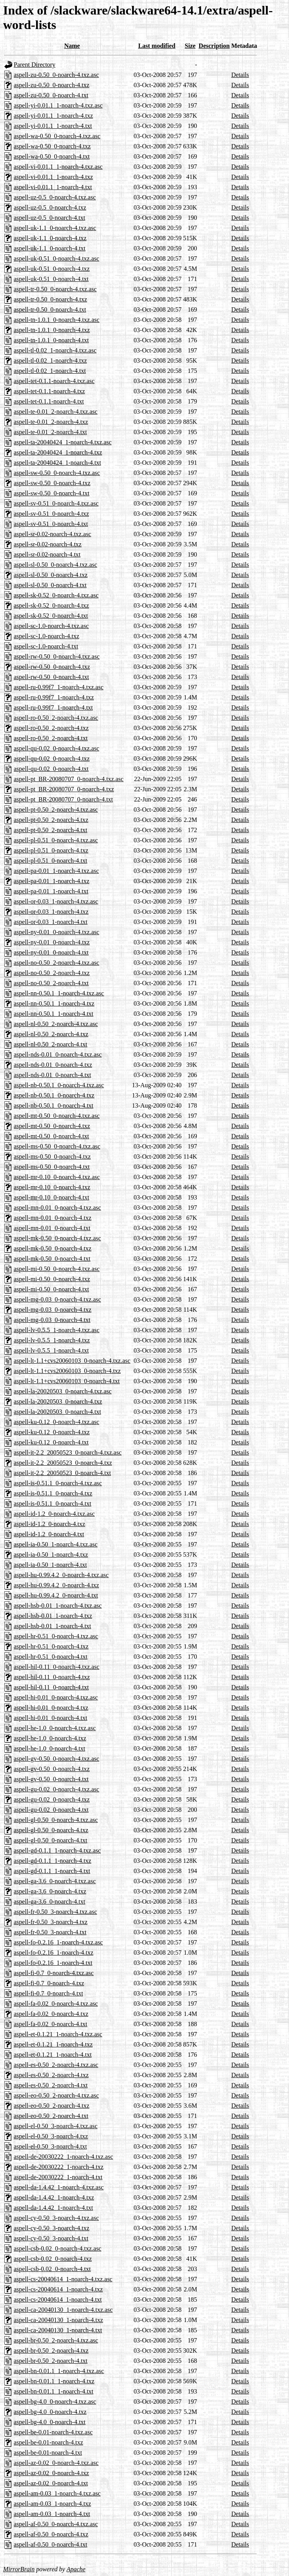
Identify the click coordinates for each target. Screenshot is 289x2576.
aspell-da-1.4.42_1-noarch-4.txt (53, 2207)
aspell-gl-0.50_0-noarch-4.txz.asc (56, 1820)
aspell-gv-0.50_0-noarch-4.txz (52, 1768)
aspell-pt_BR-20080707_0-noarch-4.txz (64, 789)
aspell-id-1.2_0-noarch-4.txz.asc (54, 1513)
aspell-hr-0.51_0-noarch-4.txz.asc (56, 1636)
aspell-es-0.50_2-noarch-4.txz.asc (56, 2064)
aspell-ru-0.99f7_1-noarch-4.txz (54, 697)
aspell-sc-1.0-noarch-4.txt (46, 646)
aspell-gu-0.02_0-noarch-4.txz (52, 1799)
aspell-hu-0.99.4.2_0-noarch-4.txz (56, 1585)
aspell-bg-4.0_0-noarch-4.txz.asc (55, 2401)
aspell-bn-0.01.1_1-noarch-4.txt (53, 2391)
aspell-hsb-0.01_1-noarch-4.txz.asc (58, 1605)
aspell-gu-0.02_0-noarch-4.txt (51, 1809)
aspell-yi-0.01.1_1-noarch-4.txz (53, 115)
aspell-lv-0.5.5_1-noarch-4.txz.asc (57, 1330)
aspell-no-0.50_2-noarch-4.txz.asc (56, 962)
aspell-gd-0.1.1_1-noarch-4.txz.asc (57, 1850)
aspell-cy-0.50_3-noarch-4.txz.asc (56, 2218)
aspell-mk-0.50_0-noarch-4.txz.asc (57, 1238)
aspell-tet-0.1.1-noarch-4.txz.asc (54, 381)
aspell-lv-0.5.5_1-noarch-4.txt (51, 1350)
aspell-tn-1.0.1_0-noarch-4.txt (51, 340)
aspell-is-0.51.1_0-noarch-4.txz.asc (58, 1483)
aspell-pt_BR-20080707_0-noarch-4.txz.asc (69, 779)
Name (72, 45)
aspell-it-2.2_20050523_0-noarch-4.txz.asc (68, 1452)
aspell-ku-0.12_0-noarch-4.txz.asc (56, 1422)
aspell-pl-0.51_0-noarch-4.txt (50, 860)
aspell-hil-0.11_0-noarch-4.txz (52, 1677)
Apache (76, 2569)
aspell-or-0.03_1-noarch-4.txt (50, 921)
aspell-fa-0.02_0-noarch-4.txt (50, 2024)
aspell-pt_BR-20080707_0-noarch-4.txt (63, 799)
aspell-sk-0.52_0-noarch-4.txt (51, 615)
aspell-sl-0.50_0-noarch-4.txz (50, 574)
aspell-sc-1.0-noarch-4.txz (46, 636)
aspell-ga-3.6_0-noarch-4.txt (49, 1901)
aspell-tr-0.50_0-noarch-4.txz (50, 299)
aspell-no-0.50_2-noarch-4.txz (52, 972)
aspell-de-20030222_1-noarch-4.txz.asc (63, 2156)
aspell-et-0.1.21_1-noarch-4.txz (53, 2044)
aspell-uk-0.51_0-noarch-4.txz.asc (56, 258)
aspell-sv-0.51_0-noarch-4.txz (51, 513)
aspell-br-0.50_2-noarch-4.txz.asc (56, 2340)
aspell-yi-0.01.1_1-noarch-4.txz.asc (58, 105)
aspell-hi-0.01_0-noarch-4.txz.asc (56, 1697)
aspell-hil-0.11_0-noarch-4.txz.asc (56, 1666)
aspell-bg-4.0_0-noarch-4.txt (49, 2422)
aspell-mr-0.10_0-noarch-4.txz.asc (57, 1177)
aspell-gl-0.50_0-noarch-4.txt (50, 1840)
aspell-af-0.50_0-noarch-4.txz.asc (56, 2524)
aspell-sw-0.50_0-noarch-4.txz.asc (57, 472)
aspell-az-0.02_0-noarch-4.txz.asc (56, 2462)
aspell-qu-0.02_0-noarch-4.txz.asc (56, 748)
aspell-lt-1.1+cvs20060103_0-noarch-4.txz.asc (72, 1360)
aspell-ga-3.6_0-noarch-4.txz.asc (55, 1881)
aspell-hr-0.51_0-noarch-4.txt (50, 1656)
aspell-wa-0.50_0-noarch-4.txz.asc (57, 136)
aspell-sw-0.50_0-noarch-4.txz (52, 483)
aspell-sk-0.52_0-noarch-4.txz (51, 605)
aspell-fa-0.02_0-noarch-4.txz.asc (56, 2003)
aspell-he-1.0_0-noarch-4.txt (49, 1748)
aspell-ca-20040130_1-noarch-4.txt (58, 2330)
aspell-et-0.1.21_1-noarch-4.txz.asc (58, 2034)
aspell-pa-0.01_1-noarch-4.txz (51, 881)
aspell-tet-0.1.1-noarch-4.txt (49, 401)
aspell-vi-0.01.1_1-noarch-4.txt (53, 187)
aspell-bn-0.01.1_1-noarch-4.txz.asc (59, 2371)
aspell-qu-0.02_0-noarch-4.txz (52, 758)
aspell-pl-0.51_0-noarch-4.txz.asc (56, 840)
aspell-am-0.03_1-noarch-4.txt (52, 2513)
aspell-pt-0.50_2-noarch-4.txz (51, 819)
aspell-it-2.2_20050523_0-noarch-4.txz (63, 1462)
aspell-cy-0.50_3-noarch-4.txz (51, 2228)
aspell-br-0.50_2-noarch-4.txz (51, 2350)
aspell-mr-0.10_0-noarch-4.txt (51, 1197)
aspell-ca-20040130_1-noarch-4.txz (58, 2320)
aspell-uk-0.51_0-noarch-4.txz (52, 268)
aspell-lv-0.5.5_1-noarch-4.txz (52, 1340)
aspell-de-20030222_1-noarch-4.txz (59, 2166)
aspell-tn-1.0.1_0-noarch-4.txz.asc (57, 319)
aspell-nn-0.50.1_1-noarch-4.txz (54, 1003)
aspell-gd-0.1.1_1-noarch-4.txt (52, 1871)
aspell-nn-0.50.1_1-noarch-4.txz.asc (59, 993)
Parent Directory (34, 64)
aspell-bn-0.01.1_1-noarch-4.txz (54, 2381)
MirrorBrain (19, 2569)
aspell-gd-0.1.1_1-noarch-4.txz (52, 1860)
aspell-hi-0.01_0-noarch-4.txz (51, 1707)
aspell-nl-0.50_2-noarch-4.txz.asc (56, 1024)
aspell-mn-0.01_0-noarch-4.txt (52, 1228)
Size (190, 45)
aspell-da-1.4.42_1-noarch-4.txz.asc (59, 2187)
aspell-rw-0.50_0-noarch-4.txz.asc (57, 656)
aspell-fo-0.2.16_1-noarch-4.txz (53, 1952)
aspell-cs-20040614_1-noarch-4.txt (58, 2299)
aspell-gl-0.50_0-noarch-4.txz (51, 1830)
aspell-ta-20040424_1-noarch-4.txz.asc (63, 442)
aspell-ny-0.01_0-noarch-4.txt (51, 952)
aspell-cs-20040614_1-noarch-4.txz (58, 2289)
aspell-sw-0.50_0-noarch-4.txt (51, 493)
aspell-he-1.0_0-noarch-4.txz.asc (55, 1728)
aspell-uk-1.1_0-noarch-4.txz (50, 238)
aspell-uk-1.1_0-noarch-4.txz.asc (55, 228)
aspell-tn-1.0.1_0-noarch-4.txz (52, 330)
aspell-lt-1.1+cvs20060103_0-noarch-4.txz (67, 1370)
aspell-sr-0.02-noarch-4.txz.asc (52, 534)
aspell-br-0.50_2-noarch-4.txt (50, 2360)
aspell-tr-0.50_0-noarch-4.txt (50, 309)
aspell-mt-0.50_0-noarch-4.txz (52, 1126)
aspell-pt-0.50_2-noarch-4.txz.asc (56, 809)
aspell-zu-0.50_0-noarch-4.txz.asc (56, 74)
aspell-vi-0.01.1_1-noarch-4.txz (53, 176)
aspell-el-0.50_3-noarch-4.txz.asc (56, 2126)
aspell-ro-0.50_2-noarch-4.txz (51, 728)
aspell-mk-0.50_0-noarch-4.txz (52, 1248)
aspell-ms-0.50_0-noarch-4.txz (52, 1156)
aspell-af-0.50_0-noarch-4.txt (50, 2544)
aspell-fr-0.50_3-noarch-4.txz (50, 1922)
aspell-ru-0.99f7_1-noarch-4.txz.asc (59, 687)
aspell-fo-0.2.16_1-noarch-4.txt (53, 1962)
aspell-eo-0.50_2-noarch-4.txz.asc (56, 2095)
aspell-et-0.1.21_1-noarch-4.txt (53, 2054)
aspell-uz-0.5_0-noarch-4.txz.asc (55, 197)
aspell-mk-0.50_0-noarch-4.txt (52, 1258)
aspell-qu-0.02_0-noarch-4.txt (51, 768)
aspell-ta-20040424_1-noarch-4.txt (57, 462)
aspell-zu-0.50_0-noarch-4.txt (51, 95)
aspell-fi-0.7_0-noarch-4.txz (49, 1983)
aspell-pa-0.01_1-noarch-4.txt (51, 891)
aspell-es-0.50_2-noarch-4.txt (50, 2085)
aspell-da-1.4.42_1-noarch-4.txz (54, 2197)
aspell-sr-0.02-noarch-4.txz (48, 544)
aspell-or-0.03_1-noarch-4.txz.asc (56, 901)
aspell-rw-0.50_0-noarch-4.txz (52, 666)
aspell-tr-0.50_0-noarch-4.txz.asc (55, 289)
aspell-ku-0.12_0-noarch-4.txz (52, 1432)
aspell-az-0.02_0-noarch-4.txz (51, 2473)
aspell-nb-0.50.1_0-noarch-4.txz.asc (59, 1085)
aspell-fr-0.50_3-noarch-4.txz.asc (55, 1911)
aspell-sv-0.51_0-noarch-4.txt (51, 523)
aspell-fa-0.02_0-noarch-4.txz (51, 2013)
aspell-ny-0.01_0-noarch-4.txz (52, 942)
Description (214, 45)
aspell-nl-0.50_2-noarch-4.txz (51, 1034)
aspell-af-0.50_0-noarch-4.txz (51, 2534)
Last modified (156, 45)
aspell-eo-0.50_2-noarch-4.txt (51, 2115)
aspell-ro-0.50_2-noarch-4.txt (50, 738)
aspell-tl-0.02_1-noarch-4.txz (50, 360)
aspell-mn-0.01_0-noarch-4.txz (52, 1217)
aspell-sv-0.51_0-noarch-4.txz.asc (56, 503)
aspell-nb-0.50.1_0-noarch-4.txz (54, 1095)
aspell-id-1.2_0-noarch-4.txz (49, 1524)
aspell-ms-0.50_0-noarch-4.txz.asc (57, 1146)
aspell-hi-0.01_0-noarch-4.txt (50, 1717)
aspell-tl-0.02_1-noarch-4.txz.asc (55, 350)
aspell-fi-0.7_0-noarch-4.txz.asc (54, 1973)
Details (240, 74)
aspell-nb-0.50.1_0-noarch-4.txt (53, 1105)
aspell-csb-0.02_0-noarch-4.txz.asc (57, 2248)
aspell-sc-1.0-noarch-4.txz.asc (51, 626)
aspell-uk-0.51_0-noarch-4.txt (51, 279)
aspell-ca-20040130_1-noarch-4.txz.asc (63, 2309)
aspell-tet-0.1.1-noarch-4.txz (49, 391)
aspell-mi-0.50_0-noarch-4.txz (52, 1279)
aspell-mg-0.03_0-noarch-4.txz (52, 1309)
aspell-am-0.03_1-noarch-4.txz (52, 2503)
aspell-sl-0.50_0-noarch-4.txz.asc (55, 564)
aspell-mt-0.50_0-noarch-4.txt (51, 1136)
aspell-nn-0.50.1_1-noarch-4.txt (53, 1013)
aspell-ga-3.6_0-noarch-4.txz (50, 1891)
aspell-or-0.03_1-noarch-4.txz (51, 911)
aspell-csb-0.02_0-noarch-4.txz (53, 2258)
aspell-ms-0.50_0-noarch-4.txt (52, 1166)
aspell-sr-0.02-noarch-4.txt (47, 554)
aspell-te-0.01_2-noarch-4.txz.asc (56, 411)
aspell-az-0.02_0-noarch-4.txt (51, 2483)
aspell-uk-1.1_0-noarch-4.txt (49, 248)
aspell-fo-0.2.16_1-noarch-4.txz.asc (58, 1942)
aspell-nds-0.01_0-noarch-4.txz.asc (58, 1054)
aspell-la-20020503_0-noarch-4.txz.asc (63, 1391)
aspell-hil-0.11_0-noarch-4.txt (51, 1687)
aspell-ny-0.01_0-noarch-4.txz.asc (56, 932)
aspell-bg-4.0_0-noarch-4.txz (50, 2411)
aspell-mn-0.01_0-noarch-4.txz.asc (57, 1207)
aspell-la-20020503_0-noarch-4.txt (57, 1411)
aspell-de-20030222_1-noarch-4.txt (58, 2177)
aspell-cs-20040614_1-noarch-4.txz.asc (63, 2279)
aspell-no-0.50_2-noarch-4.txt (51, 983)
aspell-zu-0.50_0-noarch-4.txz (51, 85)
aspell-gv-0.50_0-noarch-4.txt (51, 1779)
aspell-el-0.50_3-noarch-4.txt (50, 2146)
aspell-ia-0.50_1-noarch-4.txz (51, 1554)
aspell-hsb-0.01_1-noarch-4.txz (53, 1615)
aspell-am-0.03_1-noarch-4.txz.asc (57, 2493)
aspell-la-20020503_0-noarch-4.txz (58, 1401)
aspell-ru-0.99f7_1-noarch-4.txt (53, 707)
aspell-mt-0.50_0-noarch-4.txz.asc (57, 1115)
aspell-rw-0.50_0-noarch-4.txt (51, 677)
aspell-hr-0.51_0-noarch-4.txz (51, 1646)
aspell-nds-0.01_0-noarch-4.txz (53, 1064)
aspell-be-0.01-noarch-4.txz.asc (53, 2432)
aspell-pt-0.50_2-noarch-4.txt (50, 830)
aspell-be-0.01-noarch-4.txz (48, 2442)
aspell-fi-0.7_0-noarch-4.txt (48, 1993)
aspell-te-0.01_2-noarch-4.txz (51, 421)
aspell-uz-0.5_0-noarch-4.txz (50, 207)
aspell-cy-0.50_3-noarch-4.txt (51, 2238)
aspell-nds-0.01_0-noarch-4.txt (52, 1075)
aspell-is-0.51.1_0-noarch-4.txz (53, 1493)
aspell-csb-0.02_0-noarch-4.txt (52, 2269)
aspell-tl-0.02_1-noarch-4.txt (50, 370)
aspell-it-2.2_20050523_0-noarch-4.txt (62, 1473)
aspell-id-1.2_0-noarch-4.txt (49, 1534)
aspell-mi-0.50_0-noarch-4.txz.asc (57, 1268)
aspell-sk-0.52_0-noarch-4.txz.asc (56, 595)
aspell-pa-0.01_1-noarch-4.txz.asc (56, 870)
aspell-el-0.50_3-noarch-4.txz (51, 2136)
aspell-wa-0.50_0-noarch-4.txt (52, 156)
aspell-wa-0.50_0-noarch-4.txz (52, 146)
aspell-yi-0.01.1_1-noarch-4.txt (53, 125)
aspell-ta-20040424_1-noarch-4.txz (58, 452)
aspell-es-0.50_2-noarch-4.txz (51, 2075)
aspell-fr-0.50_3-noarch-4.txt (50, 1932)
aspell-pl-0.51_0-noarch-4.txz (51, 850)
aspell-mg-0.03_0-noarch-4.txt (52, 1319)
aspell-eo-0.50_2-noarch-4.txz (51, 2105)
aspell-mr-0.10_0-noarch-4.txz (52, 1187)
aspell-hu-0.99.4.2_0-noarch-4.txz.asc (61, 1575)
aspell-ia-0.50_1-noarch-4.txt (50, 1564)
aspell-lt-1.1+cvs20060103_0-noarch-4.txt (67, 1381)
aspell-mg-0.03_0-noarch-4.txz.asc (57, 1299)
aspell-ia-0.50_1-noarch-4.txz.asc (56, 1544)
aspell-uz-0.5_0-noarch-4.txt (49, 217)
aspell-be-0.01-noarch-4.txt (48, 2452)
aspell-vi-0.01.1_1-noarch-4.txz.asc (58, 166)
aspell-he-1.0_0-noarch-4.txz (50, 1738)
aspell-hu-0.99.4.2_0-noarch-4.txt (56, 1595)
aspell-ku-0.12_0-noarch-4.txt (51, 1442)
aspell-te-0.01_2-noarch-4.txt (50, 432)
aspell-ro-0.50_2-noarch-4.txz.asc (56, 717)
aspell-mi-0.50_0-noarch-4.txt (51, 1289)
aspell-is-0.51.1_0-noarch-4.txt (52, 1503)
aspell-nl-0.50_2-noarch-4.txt (50, 1044)
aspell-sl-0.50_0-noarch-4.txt (50, 585)
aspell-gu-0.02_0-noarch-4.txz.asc (56, 1789)
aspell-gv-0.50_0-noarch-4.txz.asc (56, 1758)
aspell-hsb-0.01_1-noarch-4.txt (52, 1626)
